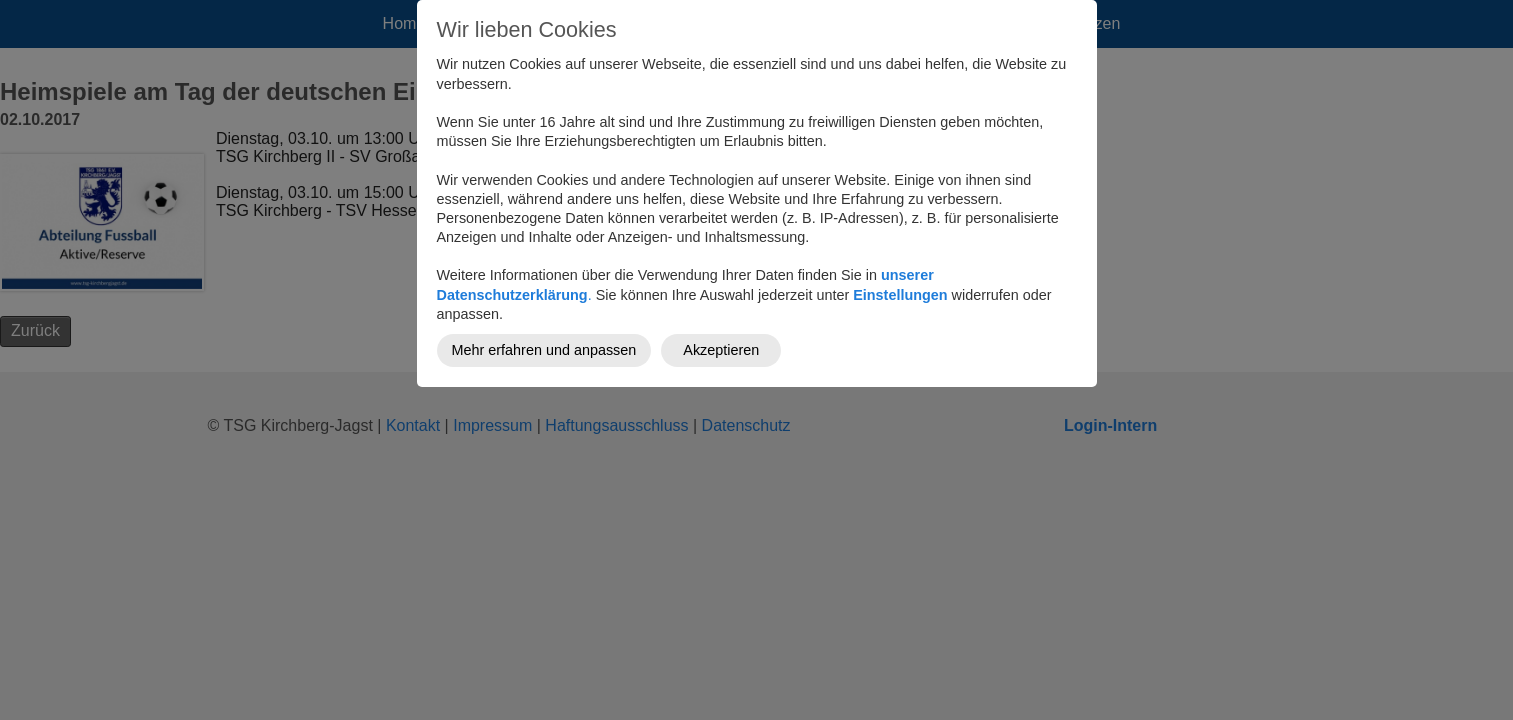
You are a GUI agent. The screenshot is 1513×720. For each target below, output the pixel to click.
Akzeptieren (721, 350)
